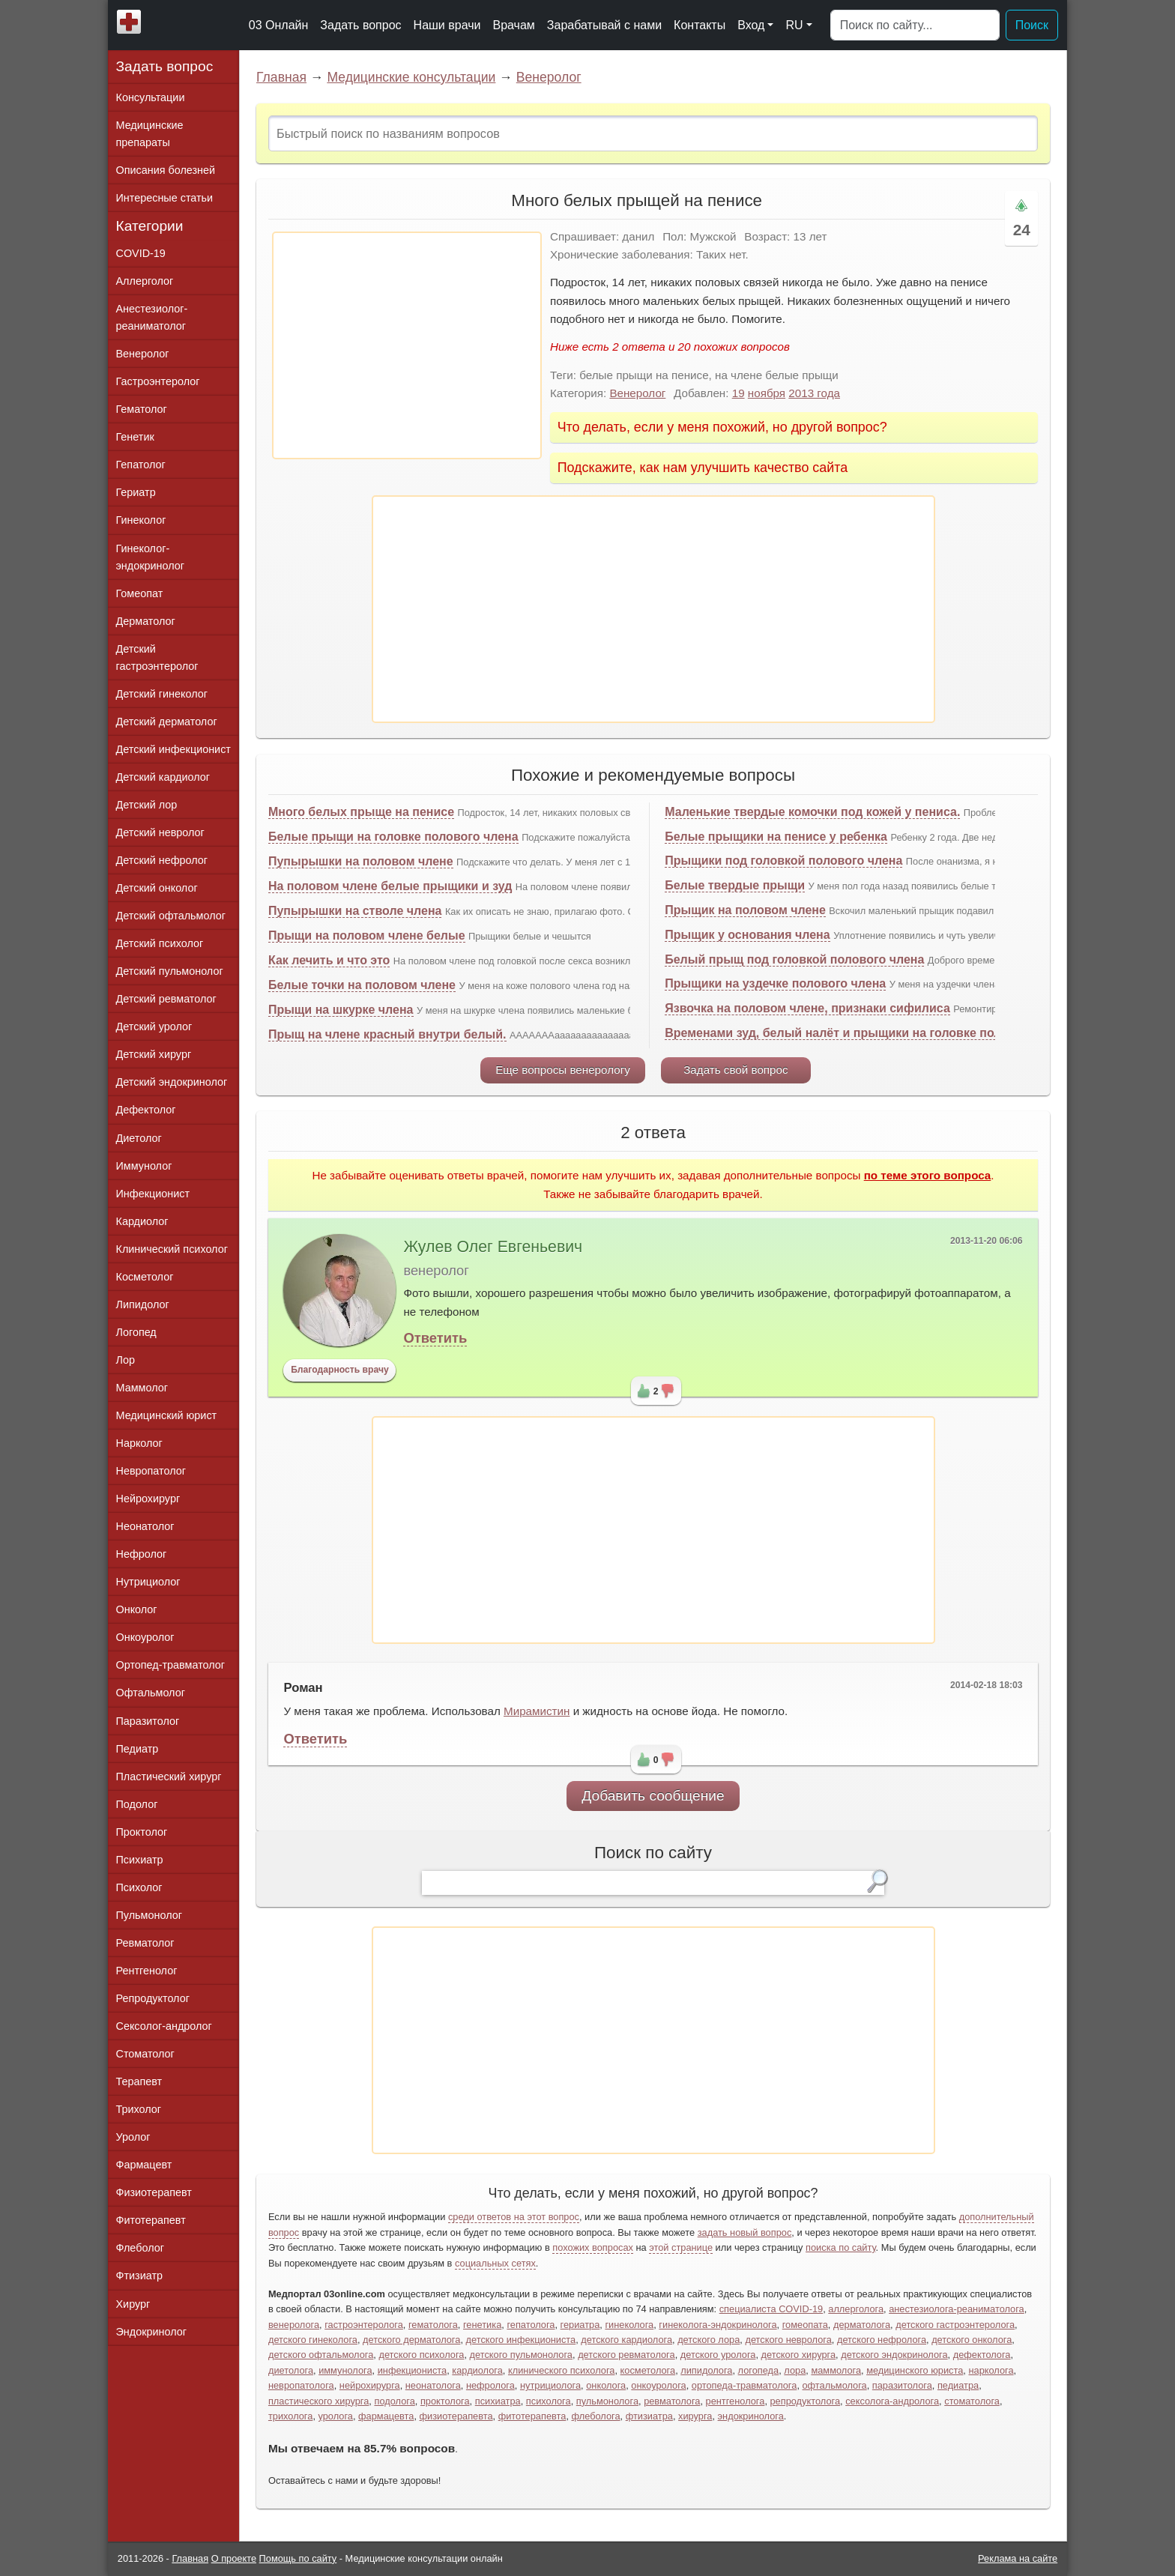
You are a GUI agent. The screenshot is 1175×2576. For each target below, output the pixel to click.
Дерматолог (145, 621)
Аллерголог (145, 281)
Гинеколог (141, 520)
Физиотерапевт (154, 2192)
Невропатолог (151, 1471)
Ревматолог (145, 1943)
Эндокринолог (151, 2332)
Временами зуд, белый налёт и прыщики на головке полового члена (869, 1033)
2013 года (814, 393)
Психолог (139, 1887)
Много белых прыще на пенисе (361, 811)
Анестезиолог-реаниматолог (152, 317)
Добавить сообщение (653, 1795)
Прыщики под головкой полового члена (783, 860)
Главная (281, 77)
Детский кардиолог (163, 777)
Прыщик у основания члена (747, 934)
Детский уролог (154, 1026)
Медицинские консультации (411, 77)
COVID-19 (141, 253)
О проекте (233, 2558)
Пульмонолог (149, 1915)
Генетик (135, 437)
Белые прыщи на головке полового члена (393, 836)
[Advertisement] (407, 345)
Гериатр (136, 492)
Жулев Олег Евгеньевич (492, 1247)
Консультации (150, 97)
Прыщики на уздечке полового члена (775, 983)
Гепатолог (141, 465)
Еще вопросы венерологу (562, 1069)
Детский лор (147, 805)
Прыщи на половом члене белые (366, 935)
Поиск (1031, 25)
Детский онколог (157, 888)
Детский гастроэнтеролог (157, 657)
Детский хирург (154, 1054)
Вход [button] (750, 25)
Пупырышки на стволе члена (355, 910)
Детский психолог (160, 943)
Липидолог (142, 1304)
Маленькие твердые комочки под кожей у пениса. (812, 811)
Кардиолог (142, 1221)
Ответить (435, 1338)
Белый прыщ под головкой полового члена (794, 959)
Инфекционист (153, 1194)
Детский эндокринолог (172, 1082)
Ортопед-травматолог (171, 1665)
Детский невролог (160, 832)
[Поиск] (915, 25)
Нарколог (139, 1443)
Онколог (136, 1609)
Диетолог (139, 1138)
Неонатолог (145, 1526)
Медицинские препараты (150, 133)
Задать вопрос (360, 25)
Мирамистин (537, 1711)
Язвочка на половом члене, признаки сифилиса (807, 1008)
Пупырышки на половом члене (360, 861)
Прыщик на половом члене (745, 910)
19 (738, 393)
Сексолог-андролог (164, 2026)
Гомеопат (139, 593)
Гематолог (141, 409)
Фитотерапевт (151, 2220)
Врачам (513, 25)
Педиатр (137, 1749)
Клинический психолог (172, 1249)
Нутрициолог (148, 1582)
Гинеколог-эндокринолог (150, 557)
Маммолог (142, 1388)
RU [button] (794, 25)
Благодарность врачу (340, 1369)
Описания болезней (166, 170)
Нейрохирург (148, 1499)
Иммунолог (144, 1166)
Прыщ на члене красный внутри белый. (387, 1034)
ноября (766, 393)
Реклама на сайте (1017, 2558)
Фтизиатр (139, 2276)
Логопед (136, 1332)
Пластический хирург (169, 1777)
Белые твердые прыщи (735, 885)
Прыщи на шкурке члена (341, 1009)
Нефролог (141, 1554)
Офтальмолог (150, 1693)
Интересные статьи (165, 198)
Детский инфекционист (173, 749)
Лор (125, 1360)
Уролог (133, 2137)
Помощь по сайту (298, 2558)
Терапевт (139, 2081)
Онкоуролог (145, 1637)
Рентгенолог (147, 1971)
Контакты (699, 25)
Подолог (137, 1804)
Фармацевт (144, 2165)
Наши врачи (447, 25)
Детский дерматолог (166, 722)
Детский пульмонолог (169, 971)
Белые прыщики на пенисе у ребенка (776, 836)
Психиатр (139, 1860)
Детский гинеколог (162, 694)
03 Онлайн (279, 25)
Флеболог (140, 2248)
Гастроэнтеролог (158, 381)
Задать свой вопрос (735, 1069)
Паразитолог (148, 1721)
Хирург (133, 2304)
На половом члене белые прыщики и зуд (390, 886)
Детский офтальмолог (171, 916)
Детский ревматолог (166, 999)
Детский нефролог (162, 860)
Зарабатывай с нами (604, 25)
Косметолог (145, 1277)
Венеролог (549, 77)
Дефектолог (146, 1110)
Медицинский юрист (166, 1415)
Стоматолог (145, 2054)
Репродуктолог (153, 1998)
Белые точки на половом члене (362, 985)
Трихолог (139, 2109)
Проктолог (142, 1832)
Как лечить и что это (329, 960)
